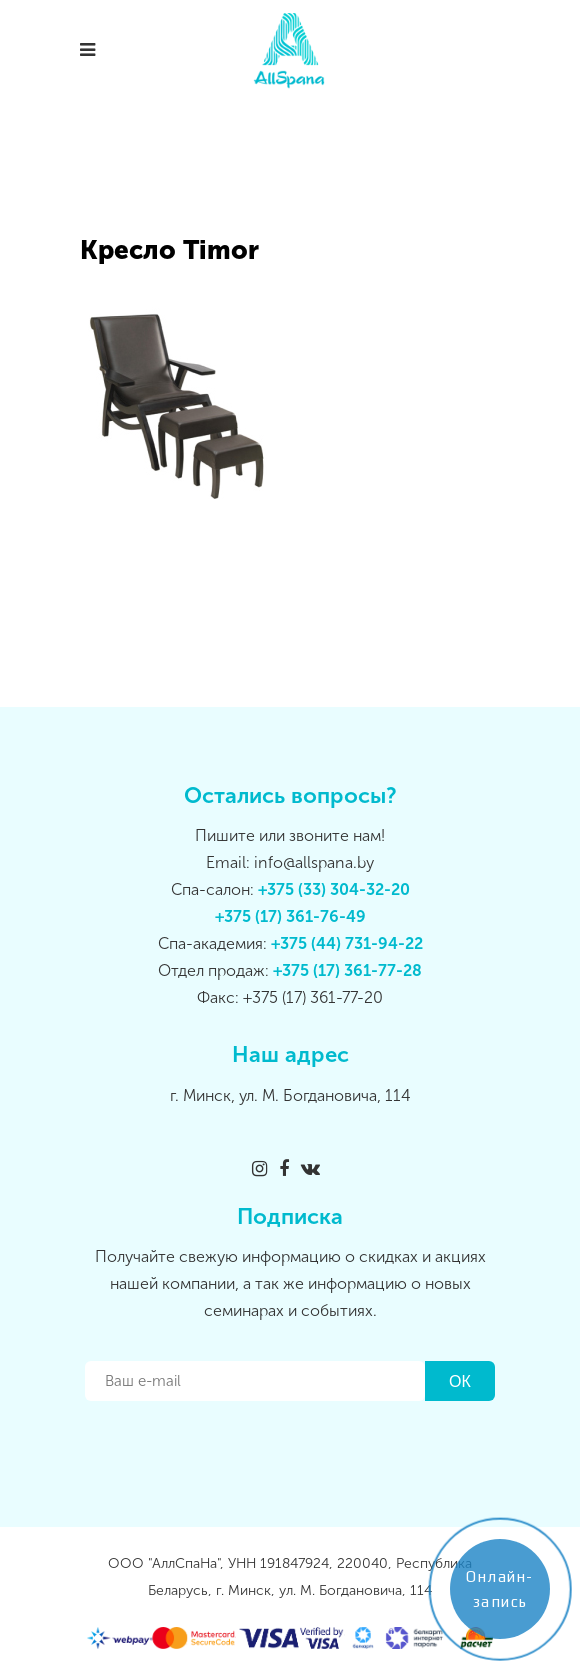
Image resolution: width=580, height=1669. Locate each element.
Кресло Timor (169, 250)
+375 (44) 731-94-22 (347, 943)
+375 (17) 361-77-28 (347, 970)
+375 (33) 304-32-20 (334, 889)
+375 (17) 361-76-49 (290, 916)
